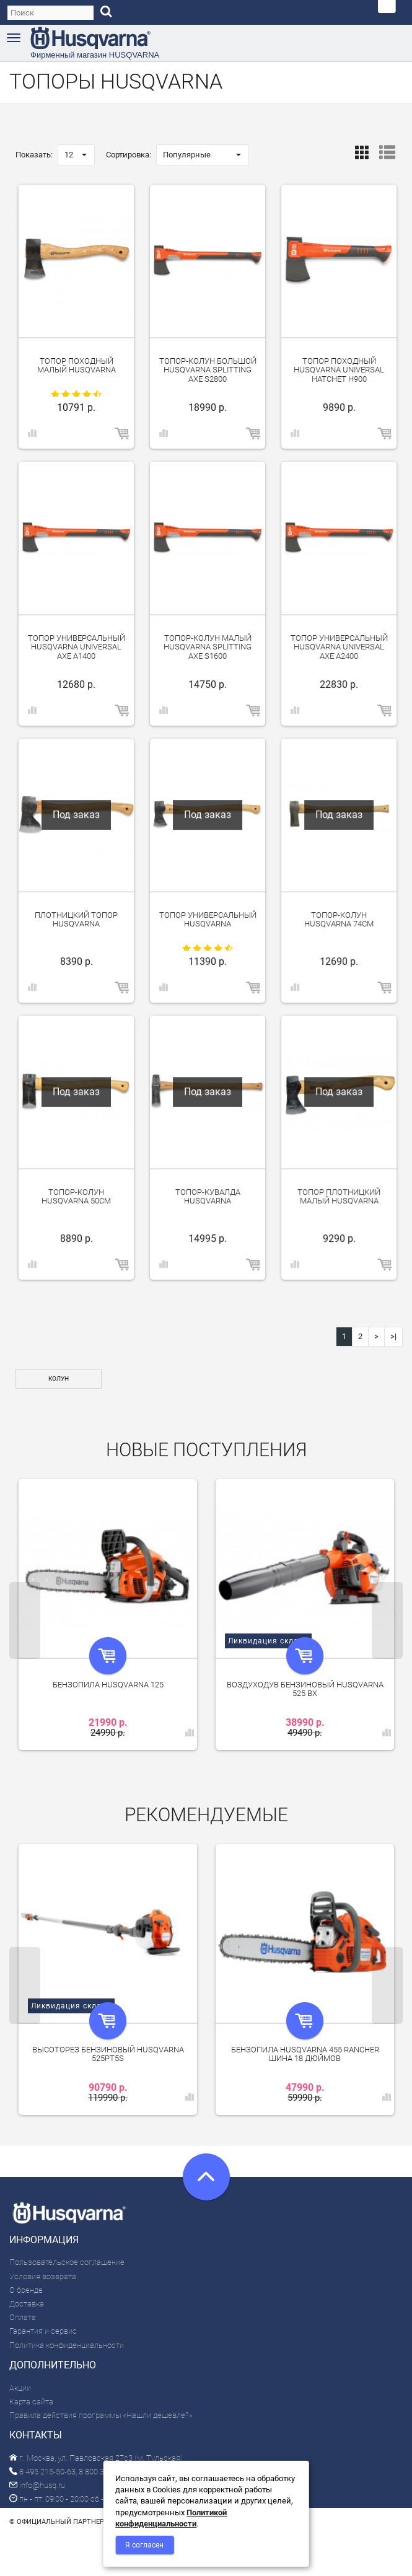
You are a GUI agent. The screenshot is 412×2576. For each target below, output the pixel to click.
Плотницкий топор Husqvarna (76, 919)
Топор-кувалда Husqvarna (207, 1196)
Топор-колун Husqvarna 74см (339, 919)
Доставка (26, 2303)
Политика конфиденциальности (66, 2345)
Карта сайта (31, 2401)
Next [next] (387, 1620)
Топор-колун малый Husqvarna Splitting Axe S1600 (208, 647)
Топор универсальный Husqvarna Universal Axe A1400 (76, 647)
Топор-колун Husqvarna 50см (76, 1196)
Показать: (34, 154)
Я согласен (144, 2545)
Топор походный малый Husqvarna (76, 365)
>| (393, 1336)
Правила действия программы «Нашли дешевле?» (101, 2415)
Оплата (22, 2317)
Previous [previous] (24, 1620)
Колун (58, 1378)
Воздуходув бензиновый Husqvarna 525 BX (305, 1689)
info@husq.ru (37, 2485)
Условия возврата (42, 2276)
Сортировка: (128, 154)
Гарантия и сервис (43, 2331)
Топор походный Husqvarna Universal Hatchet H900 (339, 370)
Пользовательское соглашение (67, 2262)
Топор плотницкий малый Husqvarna (338, 1196)
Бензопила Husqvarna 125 (108, 1684)
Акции (20, 2388)
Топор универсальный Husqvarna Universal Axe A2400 (339, 647)
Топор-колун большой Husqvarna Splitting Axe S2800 (207, 370)
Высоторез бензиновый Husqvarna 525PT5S (108, 2054)
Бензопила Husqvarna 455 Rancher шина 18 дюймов (305, 2054)
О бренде (26, 2290)
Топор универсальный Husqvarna (207, 919)
